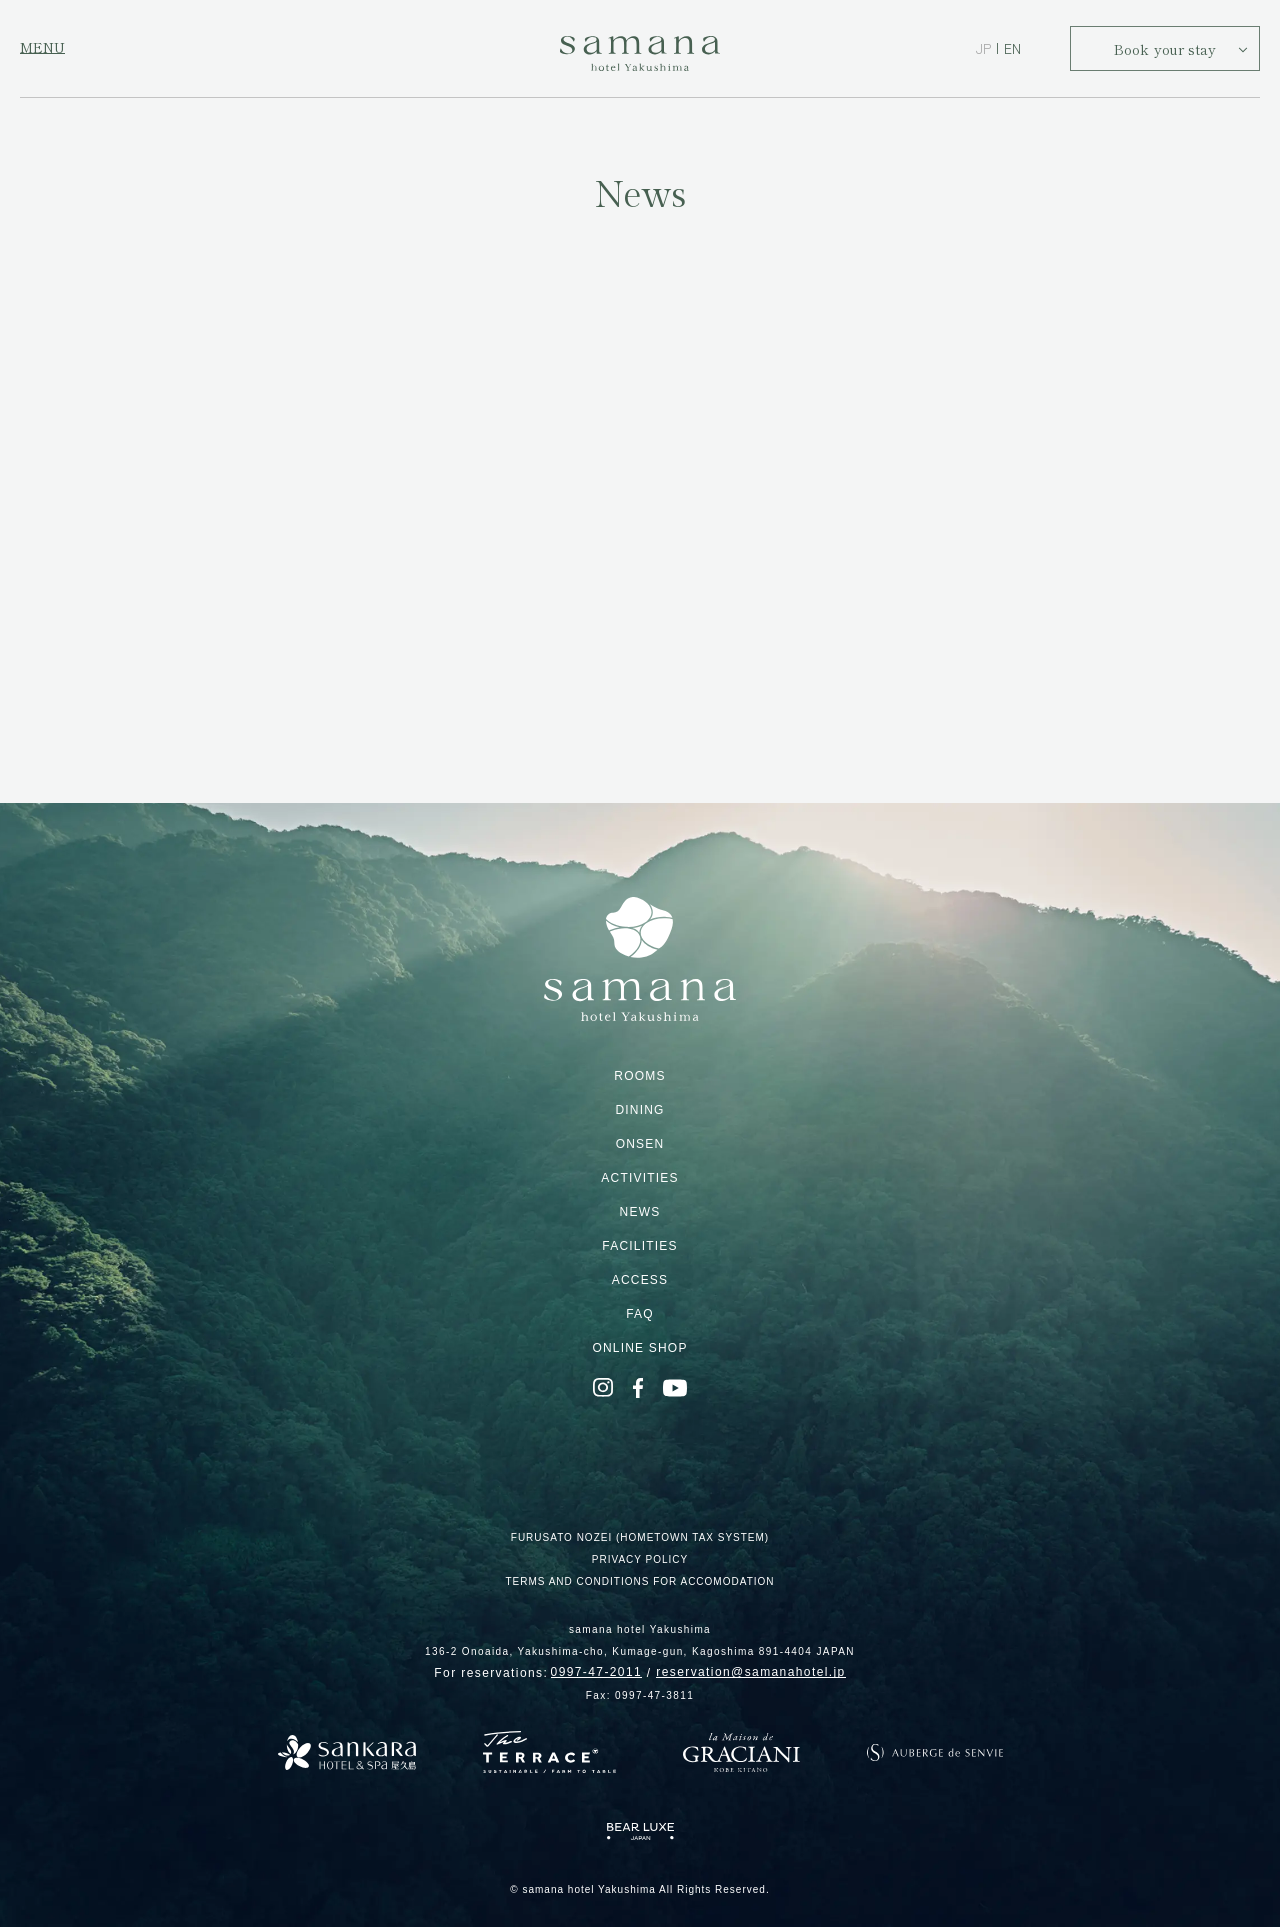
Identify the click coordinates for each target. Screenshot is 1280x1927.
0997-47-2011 (597, 1672)
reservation (750, 1672)
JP (983, 48)
